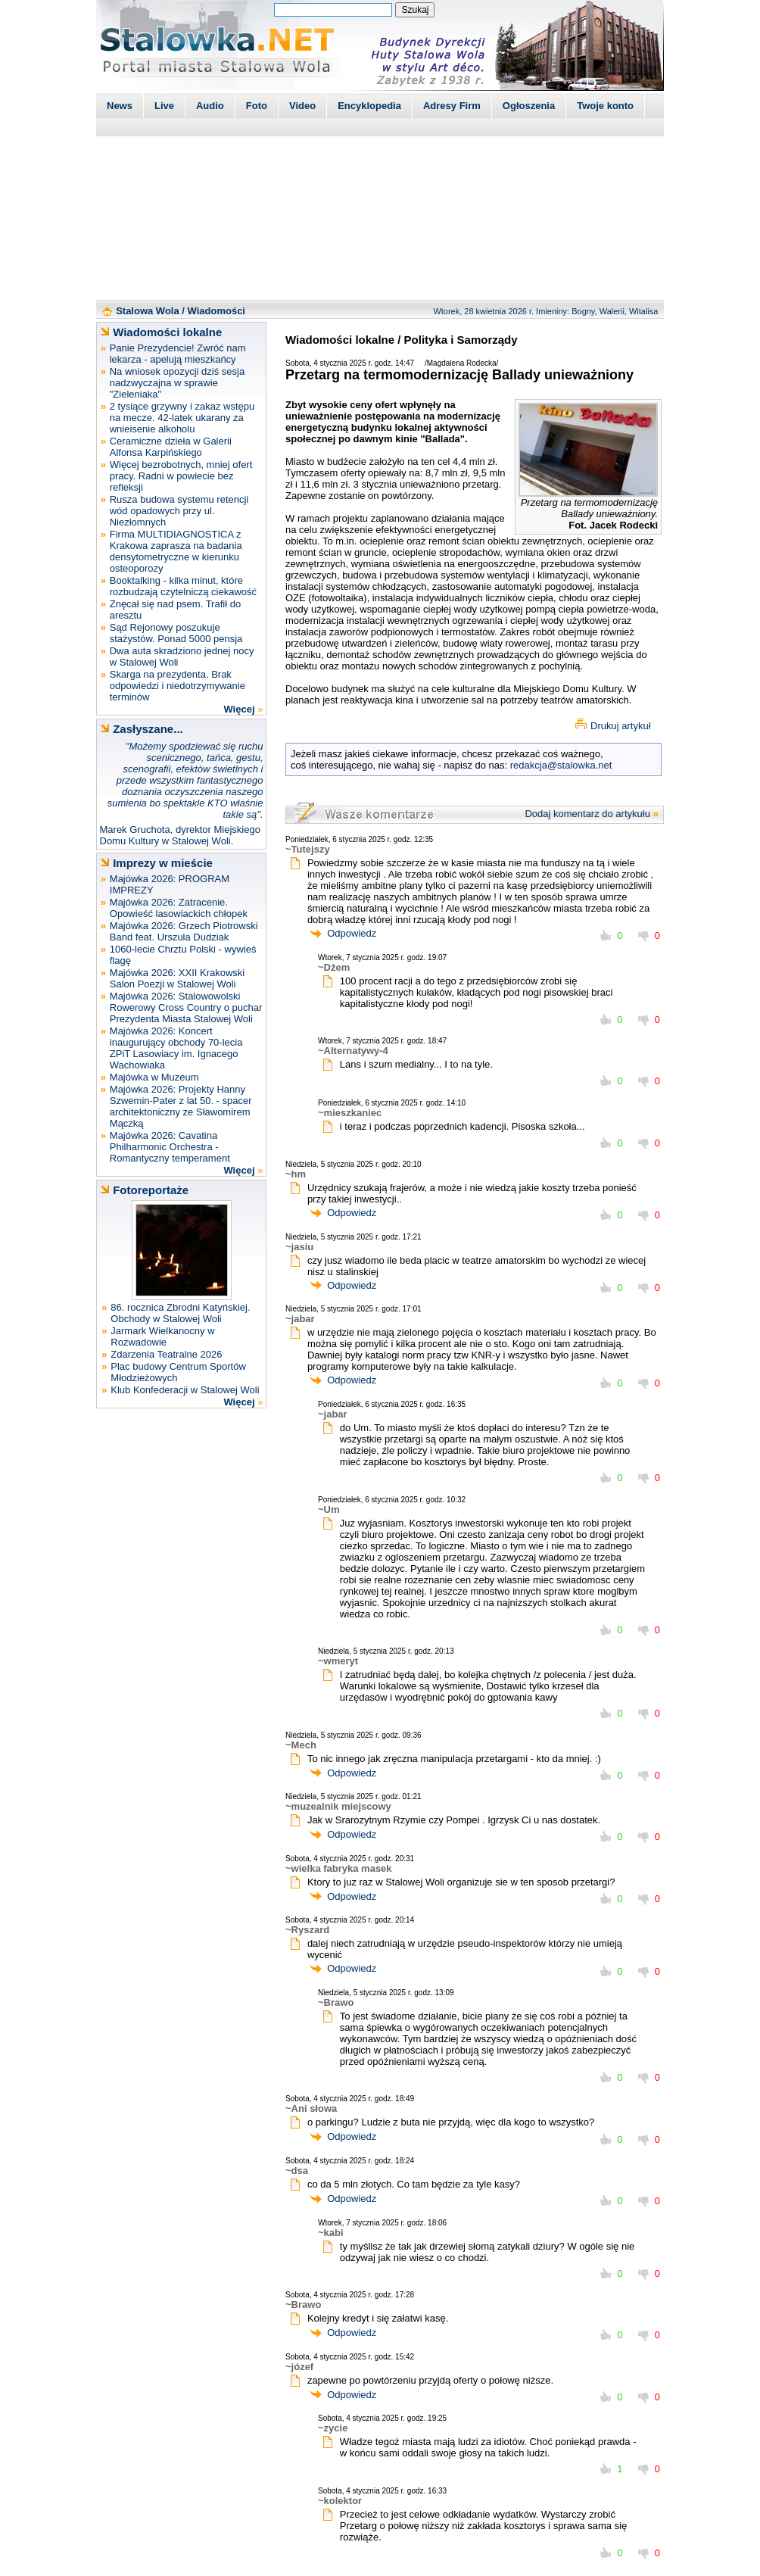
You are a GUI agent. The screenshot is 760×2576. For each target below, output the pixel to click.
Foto (256, 105)
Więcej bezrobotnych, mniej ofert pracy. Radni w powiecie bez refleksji (181, 476)
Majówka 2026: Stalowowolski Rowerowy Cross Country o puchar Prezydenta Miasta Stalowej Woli (186, 1007)
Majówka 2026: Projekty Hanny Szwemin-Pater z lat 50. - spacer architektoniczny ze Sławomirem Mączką (181, 1106)
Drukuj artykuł (620, 725)
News (119, 105)
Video (302, 105)
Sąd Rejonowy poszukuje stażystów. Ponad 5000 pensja (176, 633)
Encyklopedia (369, 105)
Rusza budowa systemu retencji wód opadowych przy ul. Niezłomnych (179, 511)
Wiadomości (216, 311)
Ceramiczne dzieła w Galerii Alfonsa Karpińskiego (171, 446)
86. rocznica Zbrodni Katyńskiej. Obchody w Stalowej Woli (180, 1313)
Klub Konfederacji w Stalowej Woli (185, 1390)
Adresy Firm (452, 105)
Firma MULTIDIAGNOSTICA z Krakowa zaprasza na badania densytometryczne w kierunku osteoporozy (176, 551)
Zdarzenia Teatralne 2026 (166, 1354)
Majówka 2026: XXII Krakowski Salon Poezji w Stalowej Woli (177, 978)
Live (164, 105)
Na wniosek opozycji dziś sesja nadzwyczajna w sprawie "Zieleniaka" (177, 383)
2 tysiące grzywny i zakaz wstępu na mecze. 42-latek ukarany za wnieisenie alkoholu (182, 418)
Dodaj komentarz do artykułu (587, 813)
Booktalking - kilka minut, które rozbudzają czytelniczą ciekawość (183, 586)
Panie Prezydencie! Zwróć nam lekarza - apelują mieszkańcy (178, 353)
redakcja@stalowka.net (561, 765)
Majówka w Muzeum (154, 1077)
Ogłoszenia (529, 105)
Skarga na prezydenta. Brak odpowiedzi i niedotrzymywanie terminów (177, 686)
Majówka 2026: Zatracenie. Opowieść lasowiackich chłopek (179, 908)
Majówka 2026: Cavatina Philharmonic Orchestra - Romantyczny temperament (170, 1147)
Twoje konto (605, 105)
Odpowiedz (351, 933)
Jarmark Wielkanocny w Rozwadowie (162, 1336)
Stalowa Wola (147, 311)
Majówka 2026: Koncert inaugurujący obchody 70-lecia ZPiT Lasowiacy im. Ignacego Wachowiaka (176, 1048)
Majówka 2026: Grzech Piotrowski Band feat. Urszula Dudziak (184, 931)
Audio (210, 105)
